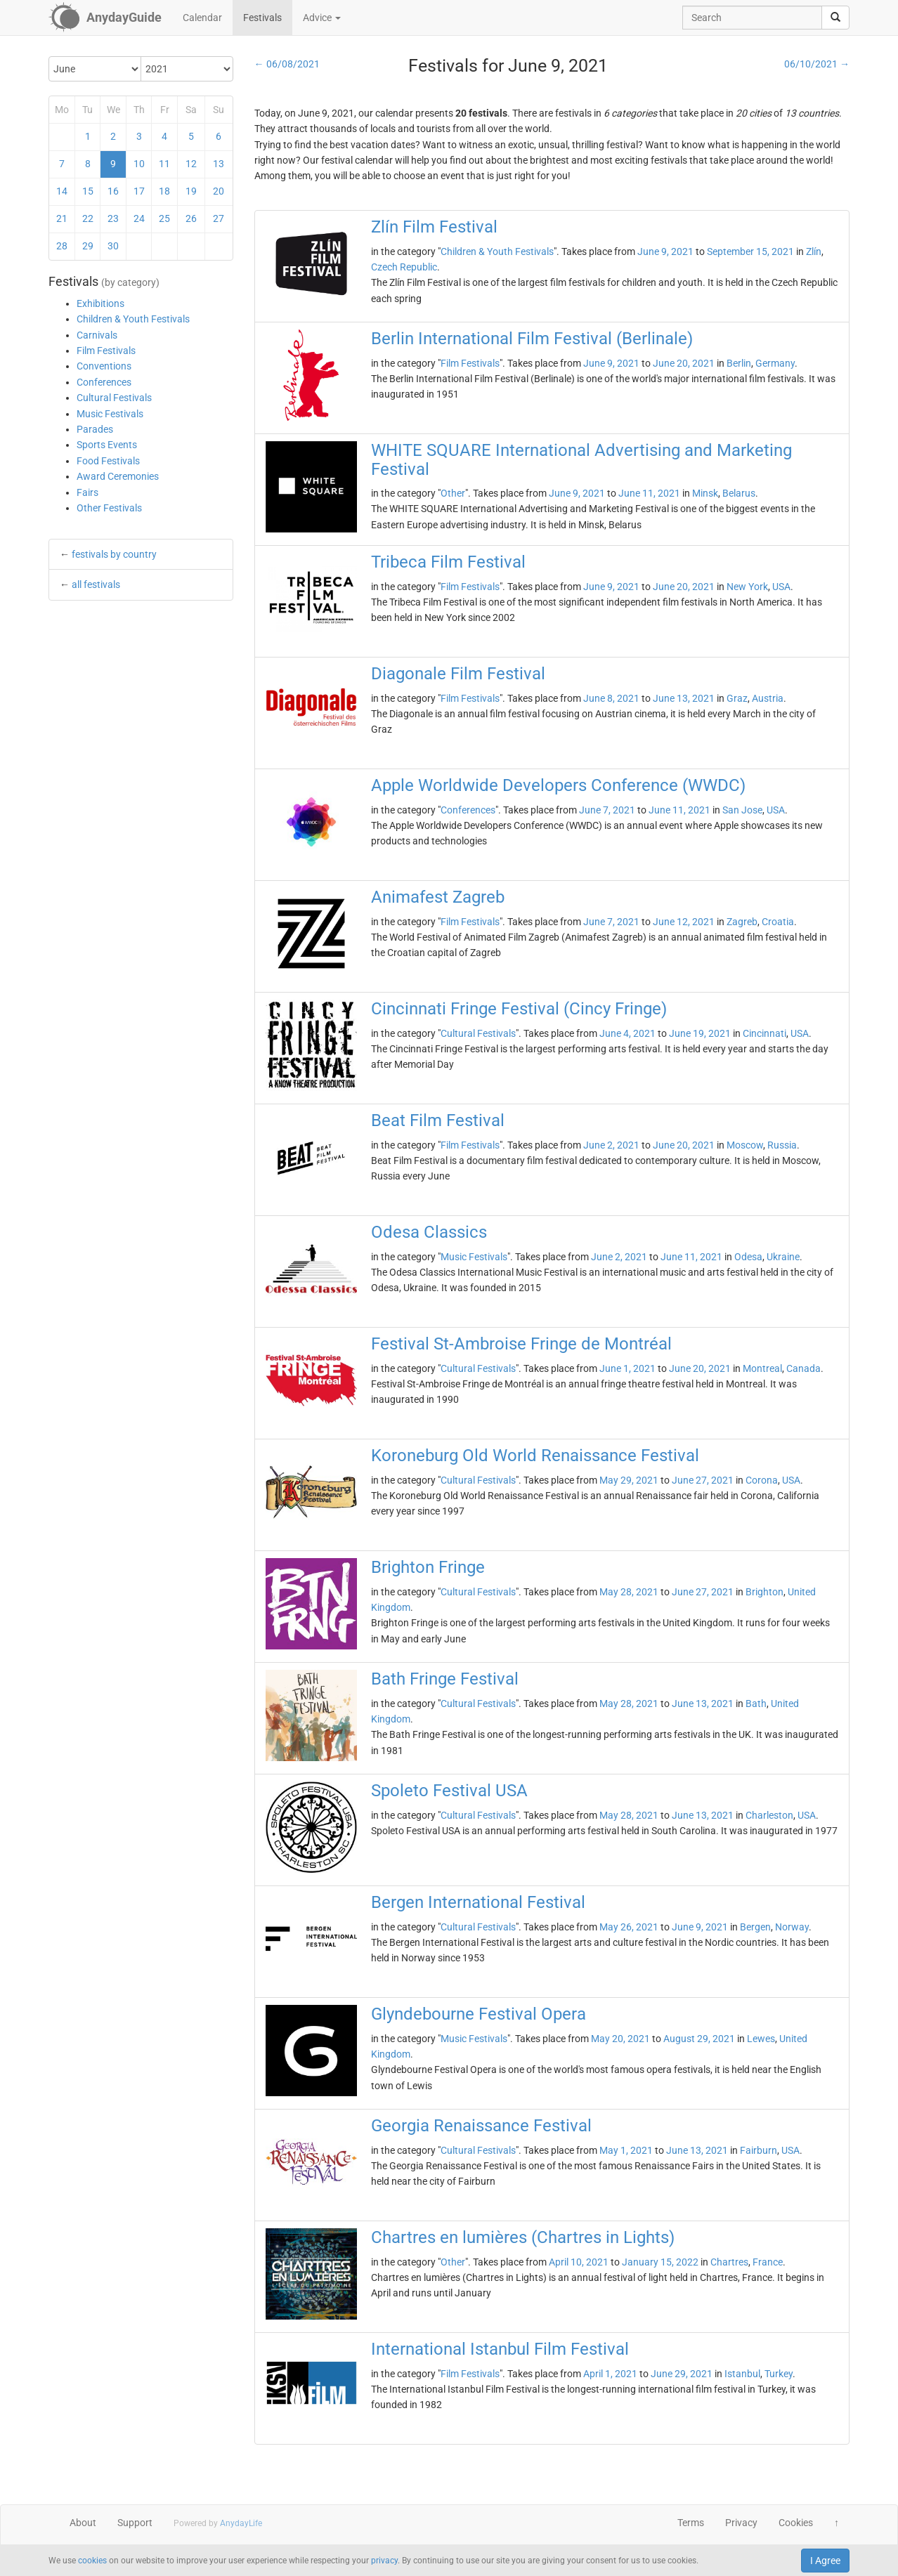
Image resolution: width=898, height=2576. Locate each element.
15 (87, 191)
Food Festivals (108, 460)
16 (113, 191)
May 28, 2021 (628, 1591)
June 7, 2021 (607, 810)
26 (191, 218)
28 (61, 245)
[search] (835, 18)
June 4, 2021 (627, 1033)
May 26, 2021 (628, 1927)
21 (61, 218)
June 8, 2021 (611, 698)
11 (164, 163)
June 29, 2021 (681, 2373)
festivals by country (114, 554)
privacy (384, 2560)
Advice (322, 17)
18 (164, 191)
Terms (690, 2522)
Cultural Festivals (114, 397)
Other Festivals (109, 508)
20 (218, 191)
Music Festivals (110, 413)
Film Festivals (106, 350)
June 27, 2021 (703, 1480)
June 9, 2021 (665, 251)
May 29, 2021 (628, 1480)
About (83, 2522)
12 (191, 163)
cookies (92, 2560)
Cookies (796, 2522)
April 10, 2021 (579, 2262)
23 (113, 218)
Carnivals (97, 335)
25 (164, 218)
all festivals (96, 584)
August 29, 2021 (699, 2038)
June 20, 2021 (684, 363)
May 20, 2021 (620, 2038)
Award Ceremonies (118, 476)
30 (113, 245)
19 (191, 191)
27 (218, 218)
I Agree (825, 2560)
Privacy (741, 2522)
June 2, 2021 (611, 1145)
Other (453, 493)
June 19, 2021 (700, 1033)
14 (61, 191)
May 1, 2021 (626, 2150)
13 (218, 163)
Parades (95, 429)
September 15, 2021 (750, 251)
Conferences (104, 382)
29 (87, 245)
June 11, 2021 (649, 493)
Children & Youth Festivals (133, 319)
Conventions (104, 366)
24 (139, 218)
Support (134, 2522)
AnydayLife (241, 2523)
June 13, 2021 (684, 698)
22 (87, 218)
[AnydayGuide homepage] (105, 17)
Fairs (87, 492)
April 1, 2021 (610, 2373)
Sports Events (107, 444)
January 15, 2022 (660, 2262)
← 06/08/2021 (287, 64)
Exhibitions (100, 303)
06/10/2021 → (817, 64)
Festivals (262, 17)
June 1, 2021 (627, 1368)
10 (139, 163)
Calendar (202, 17)
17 (139, 191)
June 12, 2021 (684, 921)
